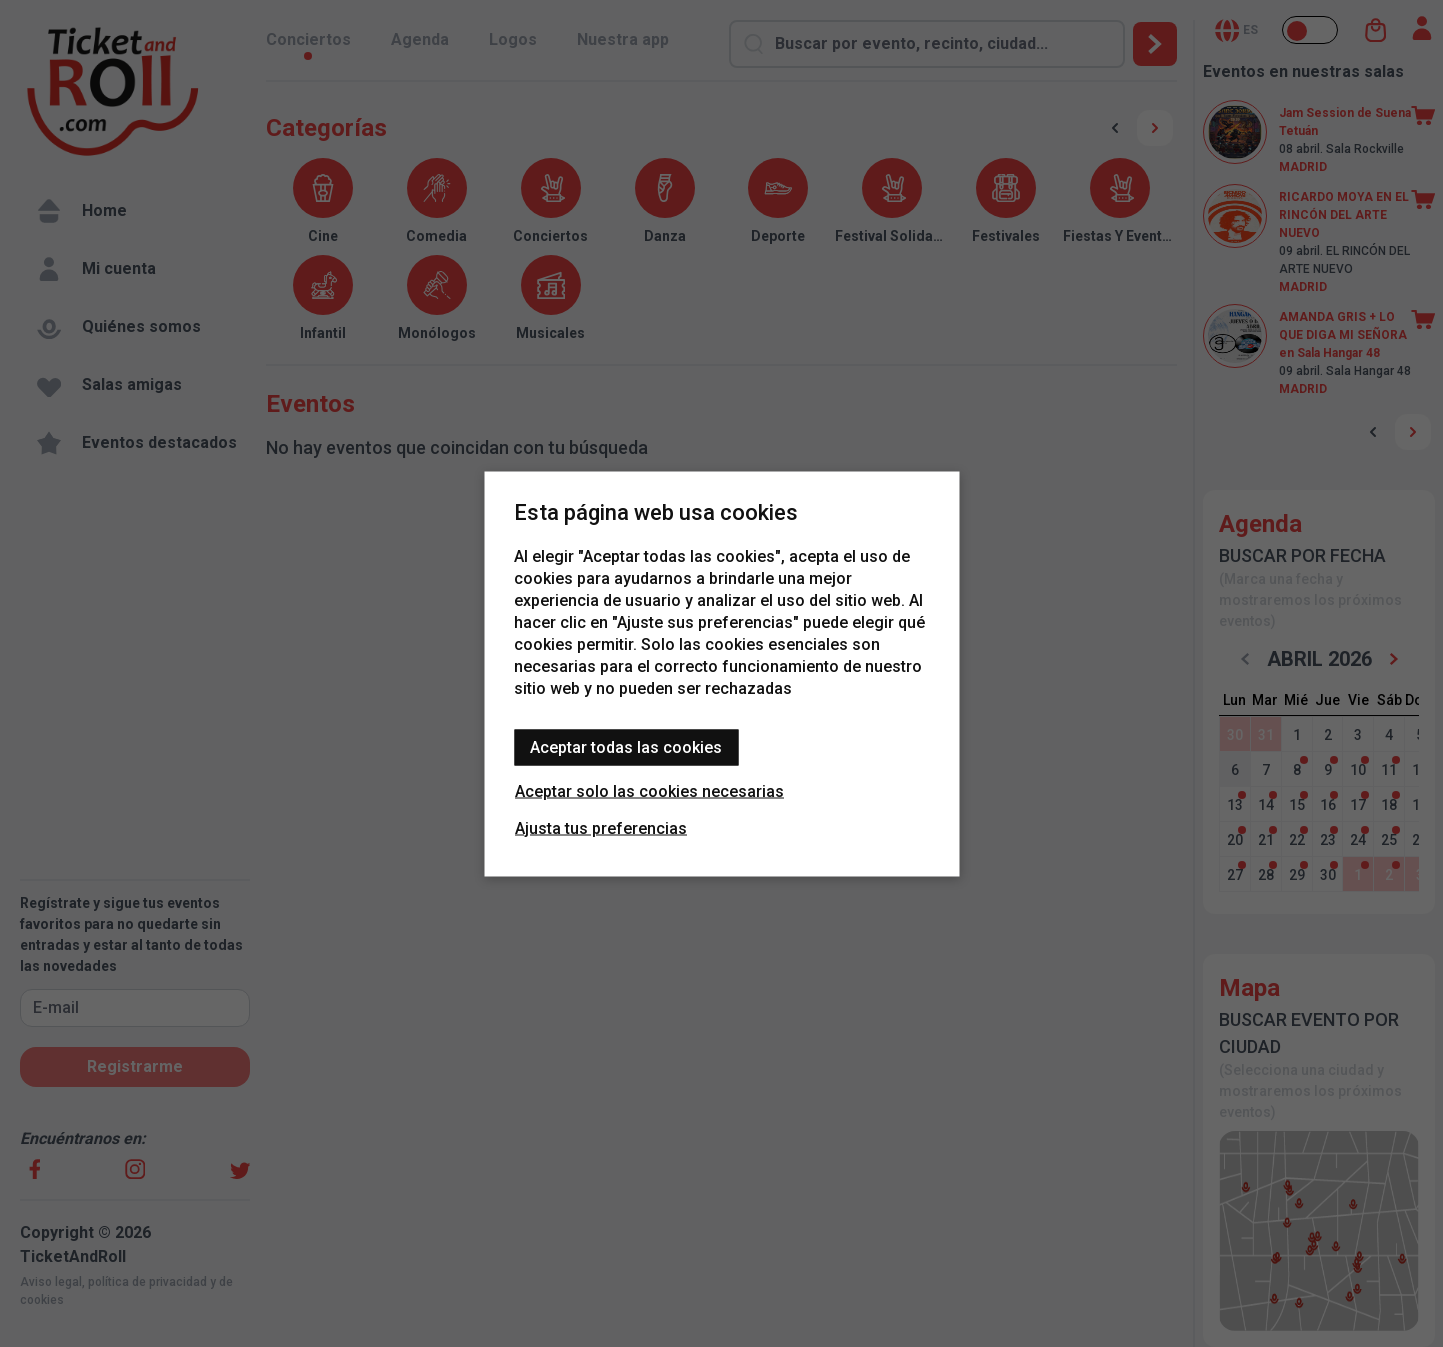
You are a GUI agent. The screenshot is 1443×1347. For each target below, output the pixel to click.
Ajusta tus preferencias (601, 827)
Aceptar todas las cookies (626, 746)
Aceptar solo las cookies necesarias (649, 790)
